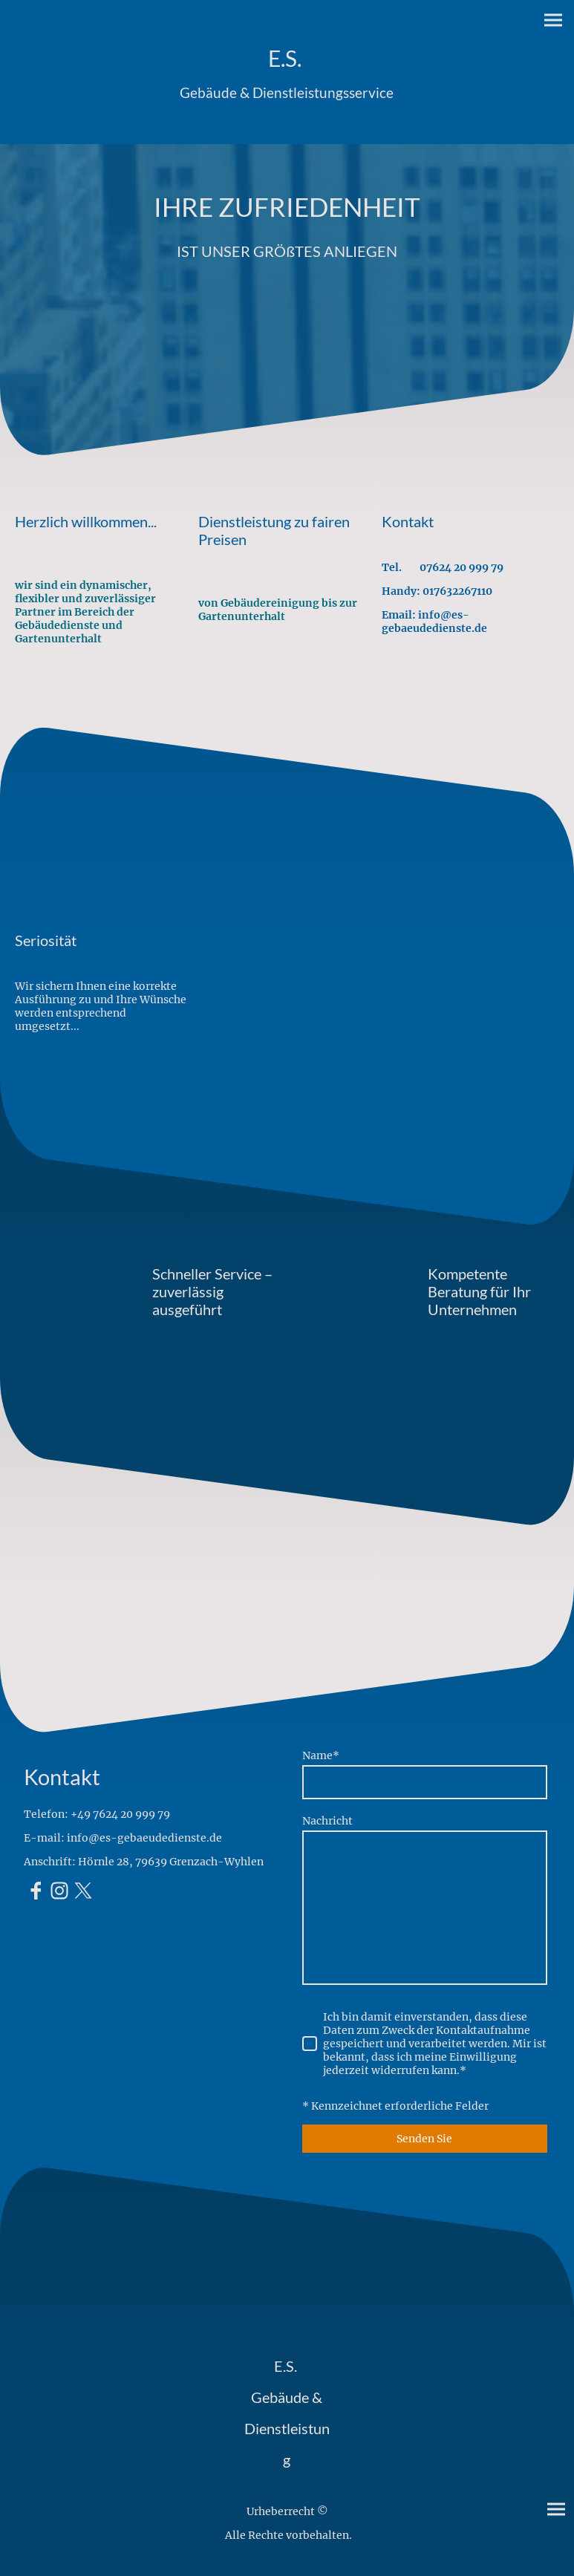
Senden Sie (424, 2138)
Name (320, 1755)
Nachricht (327, 1820)
